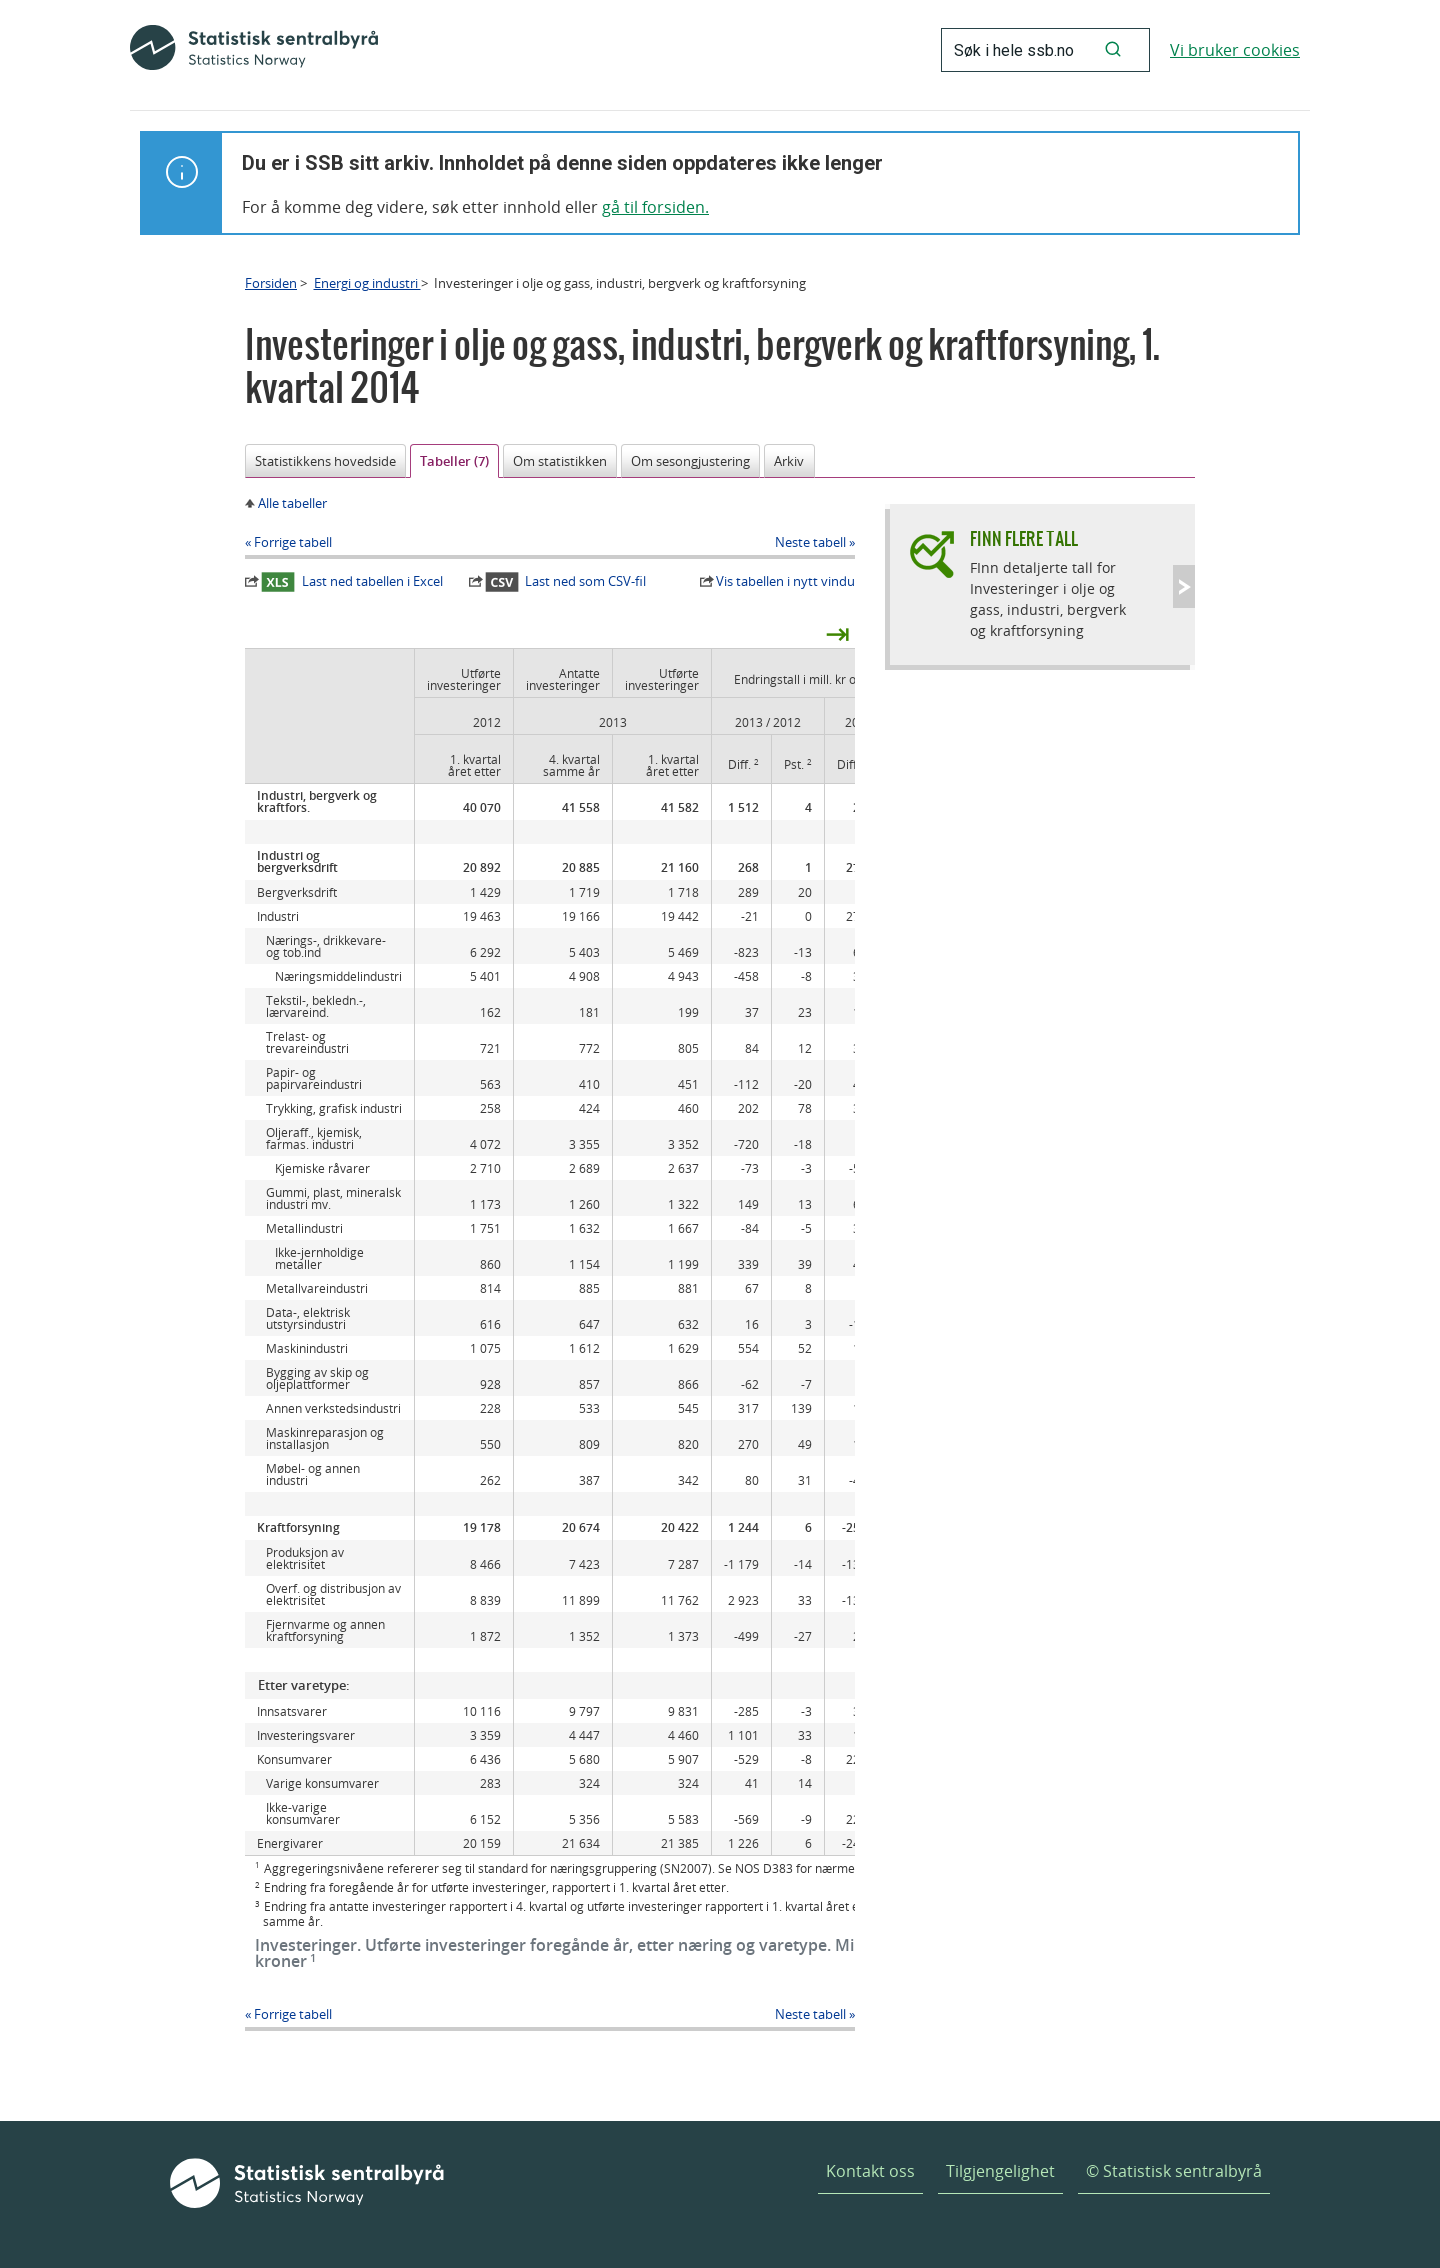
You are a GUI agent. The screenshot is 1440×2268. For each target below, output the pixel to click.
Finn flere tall (1024, 538)
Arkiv (789, 461)
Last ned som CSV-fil (566, 582)
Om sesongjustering (690, 461)
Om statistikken (560, 461)
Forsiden (271, 283)
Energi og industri (367, 283)
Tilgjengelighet (1000, 2171)
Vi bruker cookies (1235, 50)
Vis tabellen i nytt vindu (785, 581)
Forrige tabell (293, 542)
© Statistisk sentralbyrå (1174, 2171)
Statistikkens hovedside (325, 461)
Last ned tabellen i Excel (352, 582)
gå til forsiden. (655, 207)
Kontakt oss (870, 2171)
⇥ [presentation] (837, 633)
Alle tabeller (292, 503)
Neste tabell (810, 542)
